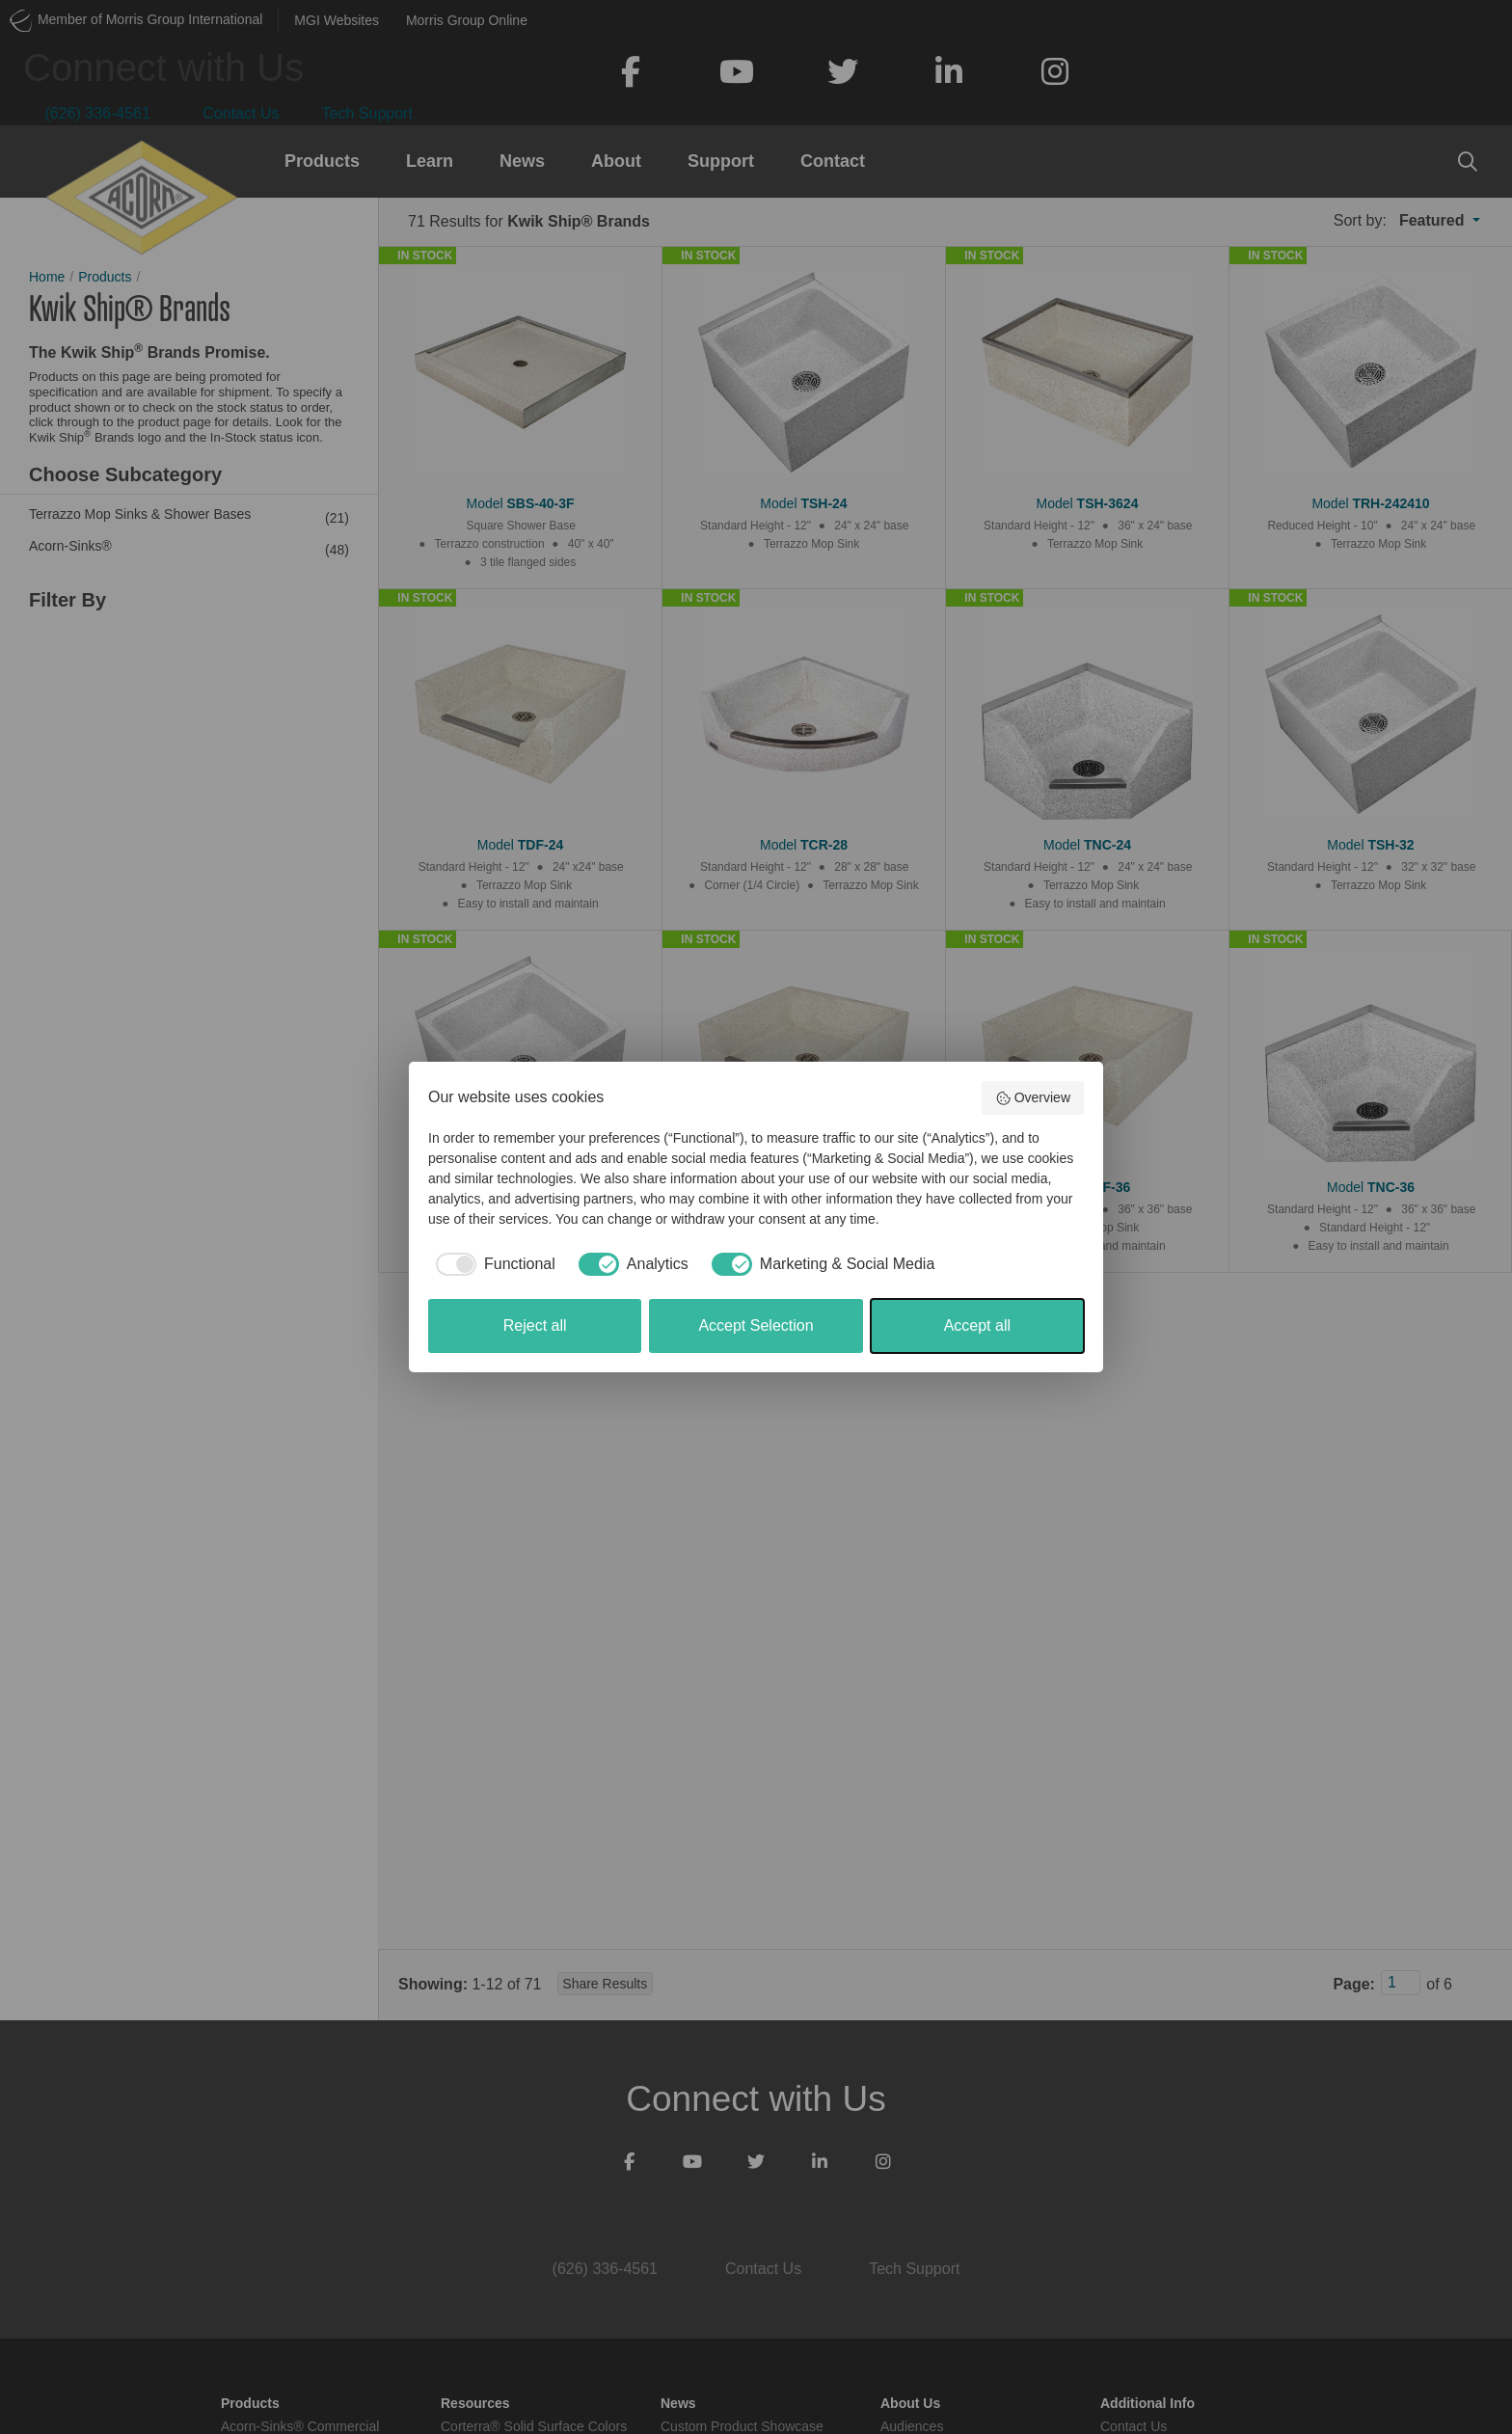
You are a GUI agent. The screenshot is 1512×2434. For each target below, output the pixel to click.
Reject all (535, 1325)
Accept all (977, 1325)
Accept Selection (755, 1325)
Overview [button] (1032, 1098)
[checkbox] (491, 1264)
